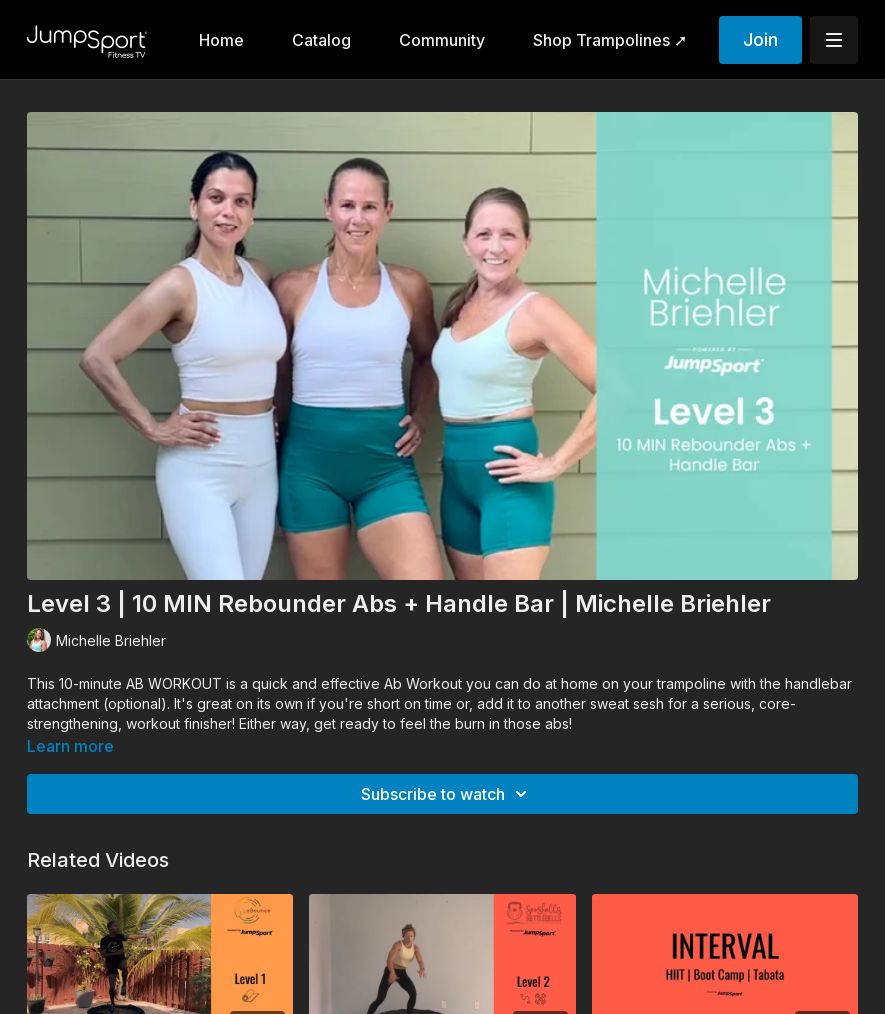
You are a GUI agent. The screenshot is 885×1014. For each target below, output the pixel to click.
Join (760, 39)
